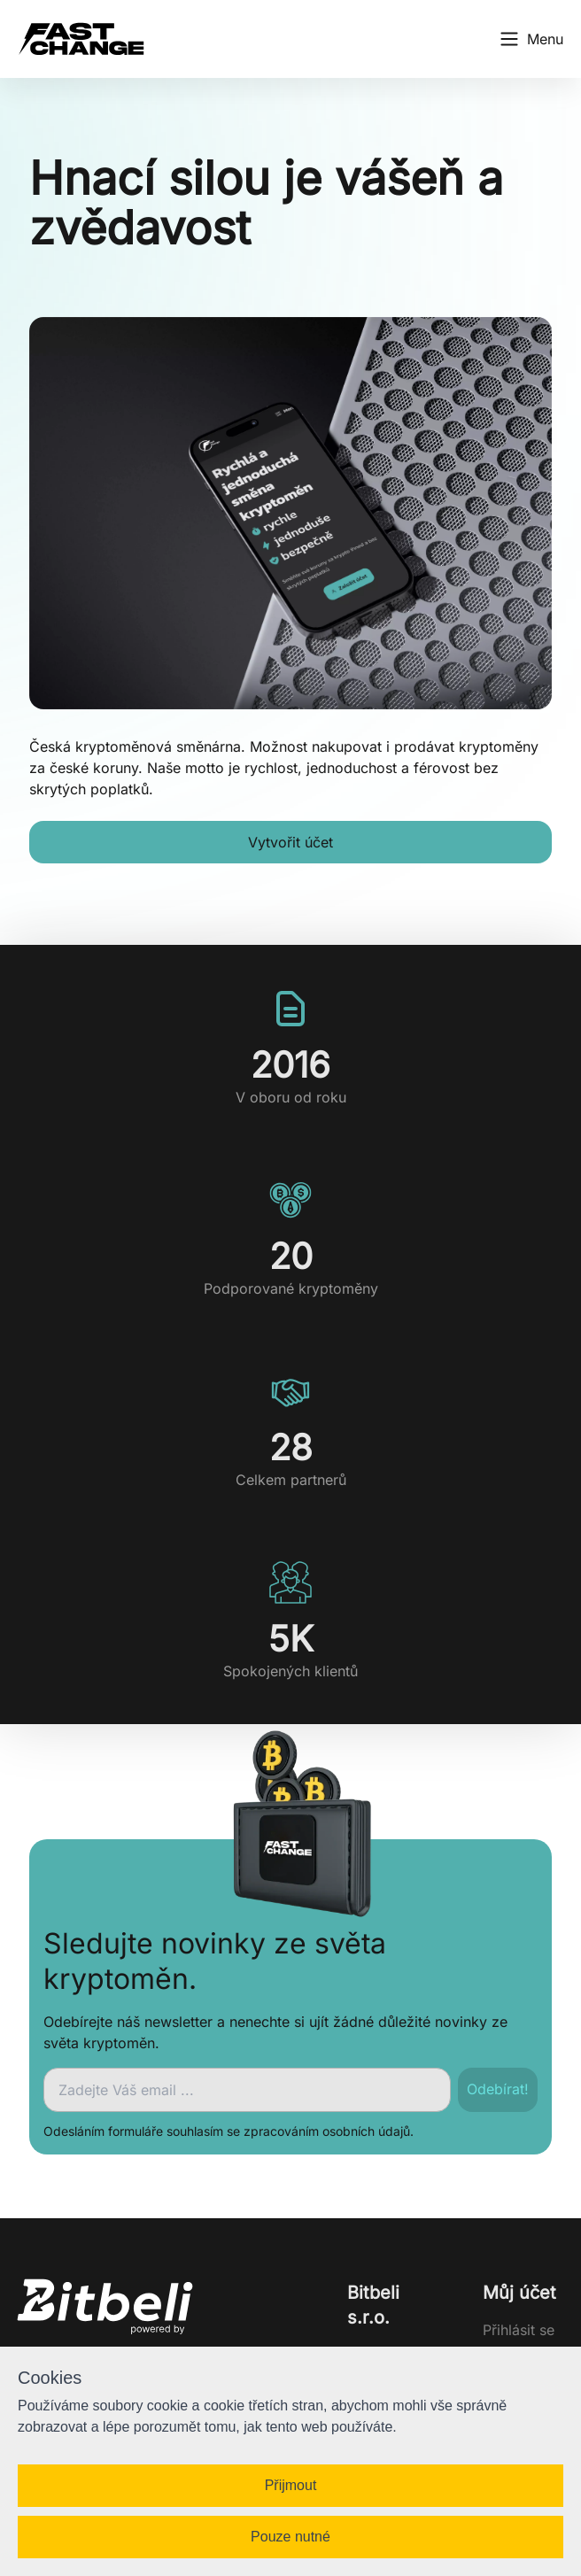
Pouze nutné (290, 2536)
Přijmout (291, 2485)
